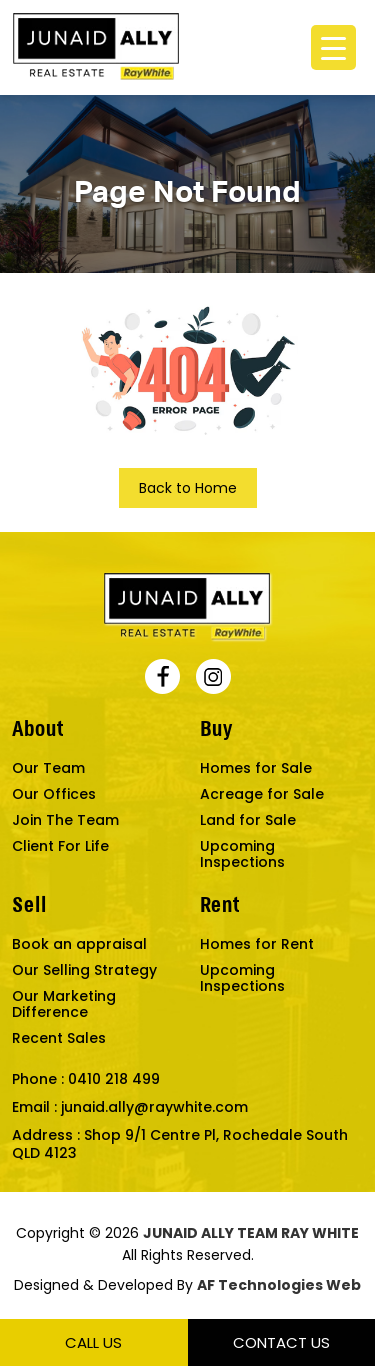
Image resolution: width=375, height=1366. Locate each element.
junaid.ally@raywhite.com (154, 1107)
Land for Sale (248, 820)
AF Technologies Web (279, 1285)
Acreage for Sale (262, 794)
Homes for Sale (256, 768)
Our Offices (54, 794)
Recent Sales (59, 1038)
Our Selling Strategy (84, 970)
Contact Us (281, 1342)
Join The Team (65, 820)
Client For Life (60, 846)
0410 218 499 (114, 1079)
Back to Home (188, 488)
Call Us (93, 1342)
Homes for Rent (257, 944)
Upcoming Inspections (242, 854)
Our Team (48, 768)
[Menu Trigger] (333, 47)
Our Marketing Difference (64, 1004)
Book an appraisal (79, 944)
